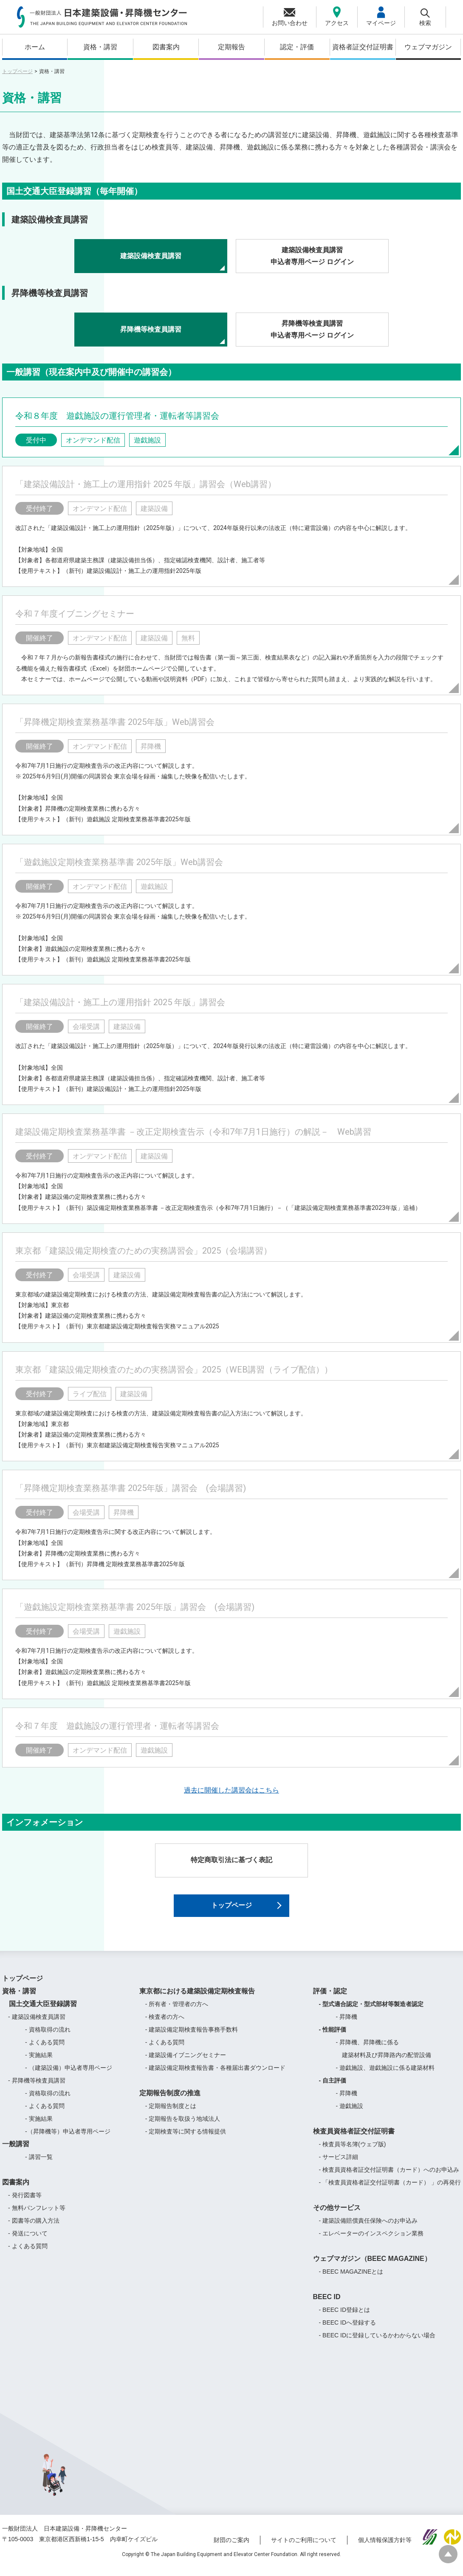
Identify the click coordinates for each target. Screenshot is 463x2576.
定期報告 (231, 47)
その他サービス (337, 2214)
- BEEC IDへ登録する (347, 2329)
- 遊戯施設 (350, 2113)
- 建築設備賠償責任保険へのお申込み (368, 2227)
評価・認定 (330, 1998)
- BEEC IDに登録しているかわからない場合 (377, 2342)
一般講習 (15, 2151)
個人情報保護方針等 (385, 2547)
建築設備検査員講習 (150, 256)
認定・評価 (297, 47)
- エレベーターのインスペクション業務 (371, 2240)
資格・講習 (100, 47)
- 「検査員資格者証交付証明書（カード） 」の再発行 (390, 2189)
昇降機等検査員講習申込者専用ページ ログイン (312, 329)
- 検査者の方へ (165, 2024)
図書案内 (166, 47)
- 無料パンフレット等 (36, 2215)
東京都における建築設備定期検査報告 (197, 1998)
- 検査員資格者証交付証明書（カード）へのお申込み (389, 2176)
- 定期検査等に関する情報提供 (185, 2138)
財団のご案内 (231, 2547)
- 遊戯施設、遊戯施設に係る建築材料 (385, 2075)
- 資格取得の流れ (48, 2036)
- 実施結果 (39, 2062)
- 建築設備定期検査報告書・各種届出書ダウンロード (215, 2075)
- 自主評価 (333, 2087)
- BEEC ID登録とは (344, 2317)
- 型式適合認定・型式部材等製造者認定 (371, 2011)
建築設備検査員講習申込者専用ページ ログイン (312, 256)
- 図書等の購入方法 (33, 2227)
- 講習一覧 (39, 2164)
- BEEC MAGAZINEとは (351, 2278)
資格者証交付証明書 (362, 47)
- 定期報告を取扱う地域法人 (182, 2125)
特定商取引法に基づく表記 (231, 1860)
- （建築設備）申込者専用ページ (68, 2075)
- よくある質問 (45, 2049)
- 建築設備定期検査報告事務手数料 (191, 2036)
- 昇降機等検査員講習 (36, 2087)
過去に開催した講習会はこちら (231, 1790)
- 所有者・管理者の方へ (177, 2011)
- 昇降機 (347, 2024)
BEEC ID (327, 2304)
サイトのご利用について (303, 2547)
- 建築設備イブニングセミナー (185, 2062)
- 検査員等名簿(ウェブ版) (352, 2151)
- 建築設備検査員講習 (36, 2024)
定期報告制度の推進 (169, 2100)
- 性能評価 (333, 2036)
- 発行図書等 (25, 2202)
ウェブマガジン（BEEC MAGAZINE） (372, 2265)
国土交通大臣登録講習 (39, 2011)
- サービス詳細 (339, 2164)
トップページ (17, 71)
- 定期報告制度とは (171, 2113)
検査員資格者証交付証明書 (354, 2138)
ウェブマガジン (428, 47)
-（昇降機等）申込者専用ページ (67, 2138)
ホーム (35, 47)
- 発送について (28, 2240)
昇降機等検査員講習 (150, 329)
